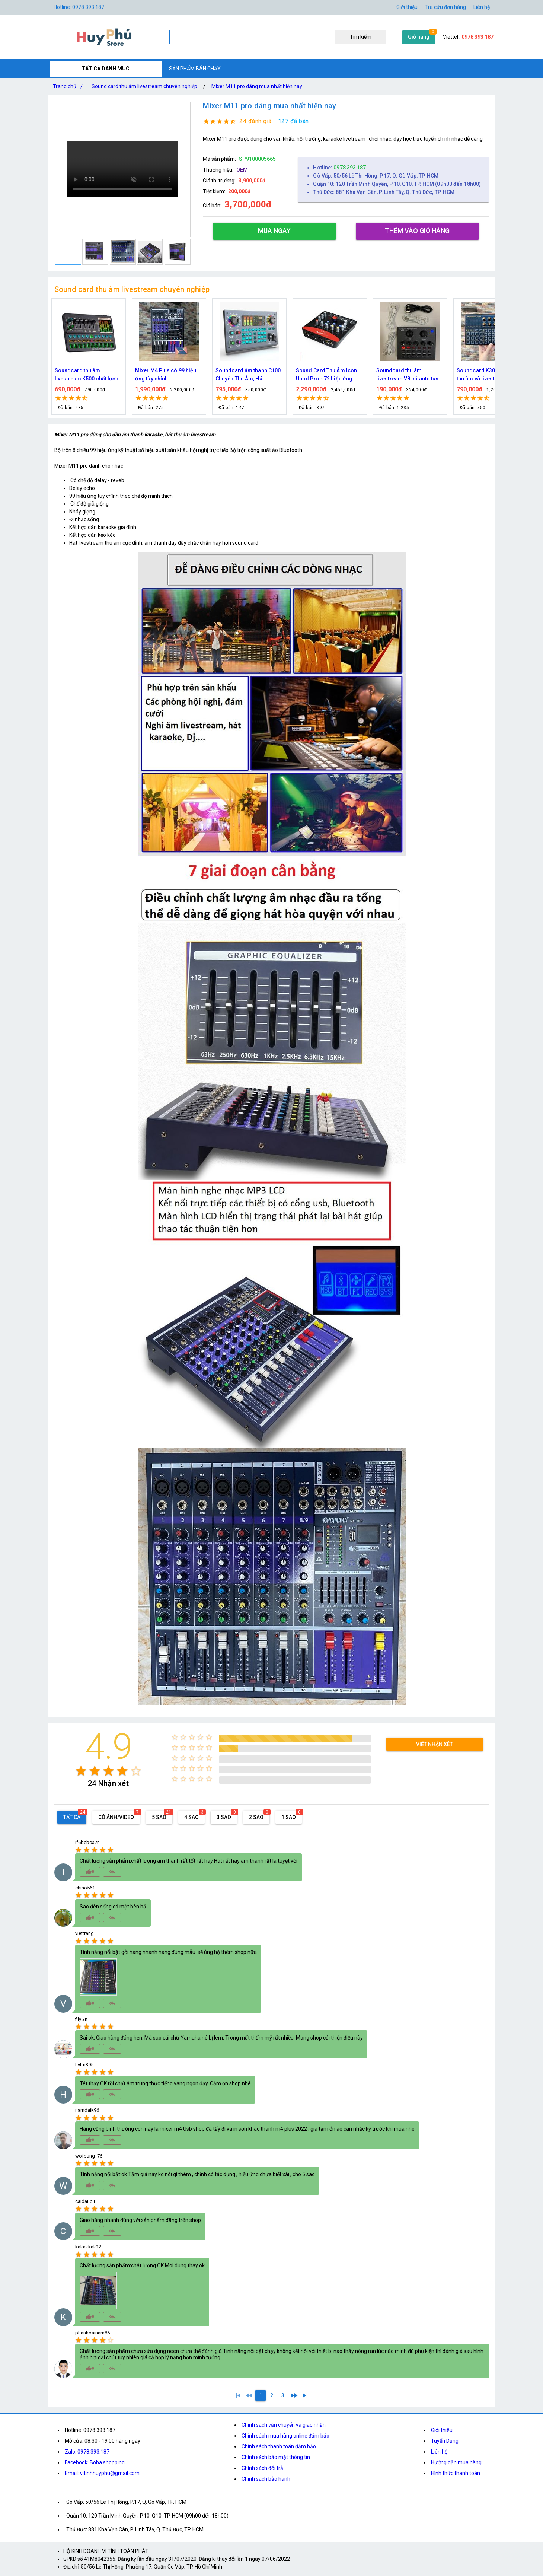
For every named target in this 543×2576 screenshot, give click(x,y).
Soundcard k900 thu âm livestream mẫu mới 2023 (86, 374)
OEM (242, 170)
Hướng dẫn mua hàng (456, 2462)
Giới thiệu (407, 7)
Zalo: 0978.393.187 (87, 2452)
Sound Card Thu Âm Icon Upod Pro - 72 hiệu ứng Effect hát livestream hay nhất (406, 375)
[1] (238, 2395)
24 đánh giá (255, 121)
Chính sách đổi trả (262, 2468)
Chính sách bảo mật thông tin (276, 2457)
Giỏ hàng (418, 37)
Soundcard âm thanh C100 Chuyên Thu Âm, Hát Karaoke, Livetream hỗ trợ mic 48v (328, 375)
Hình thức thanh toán (455, 2473)
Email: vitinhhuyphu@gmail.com (102, 2473)
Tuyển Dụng (445, 2441)
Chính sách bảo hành (266, 2479)
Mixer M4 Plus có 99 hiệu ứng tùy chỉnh (246, 374)
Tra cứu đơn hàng (445, 7)
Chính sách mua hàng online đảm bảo (285, 2436)
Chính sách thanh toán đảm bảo (279, 2446)
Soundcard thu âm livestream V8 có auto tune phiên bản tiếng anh (489, 375)
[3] (283, 2395)
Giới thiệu (442, 2430)
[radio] (80, 1770)
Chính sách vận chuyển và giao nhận (284, 2425)
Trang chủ (69, 86)
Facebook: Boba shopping (95, 2462)
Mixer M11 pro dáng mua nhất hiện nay (256, 86)
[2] (271, 2395)
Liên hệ (481, 7)
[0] (249, 2395)
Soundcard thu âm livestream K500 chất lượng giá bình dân (168, 375)
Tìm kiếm (360, 37)
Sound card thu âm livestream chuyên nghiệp (144, 86)
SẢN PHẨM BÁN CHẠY (195, 68)
